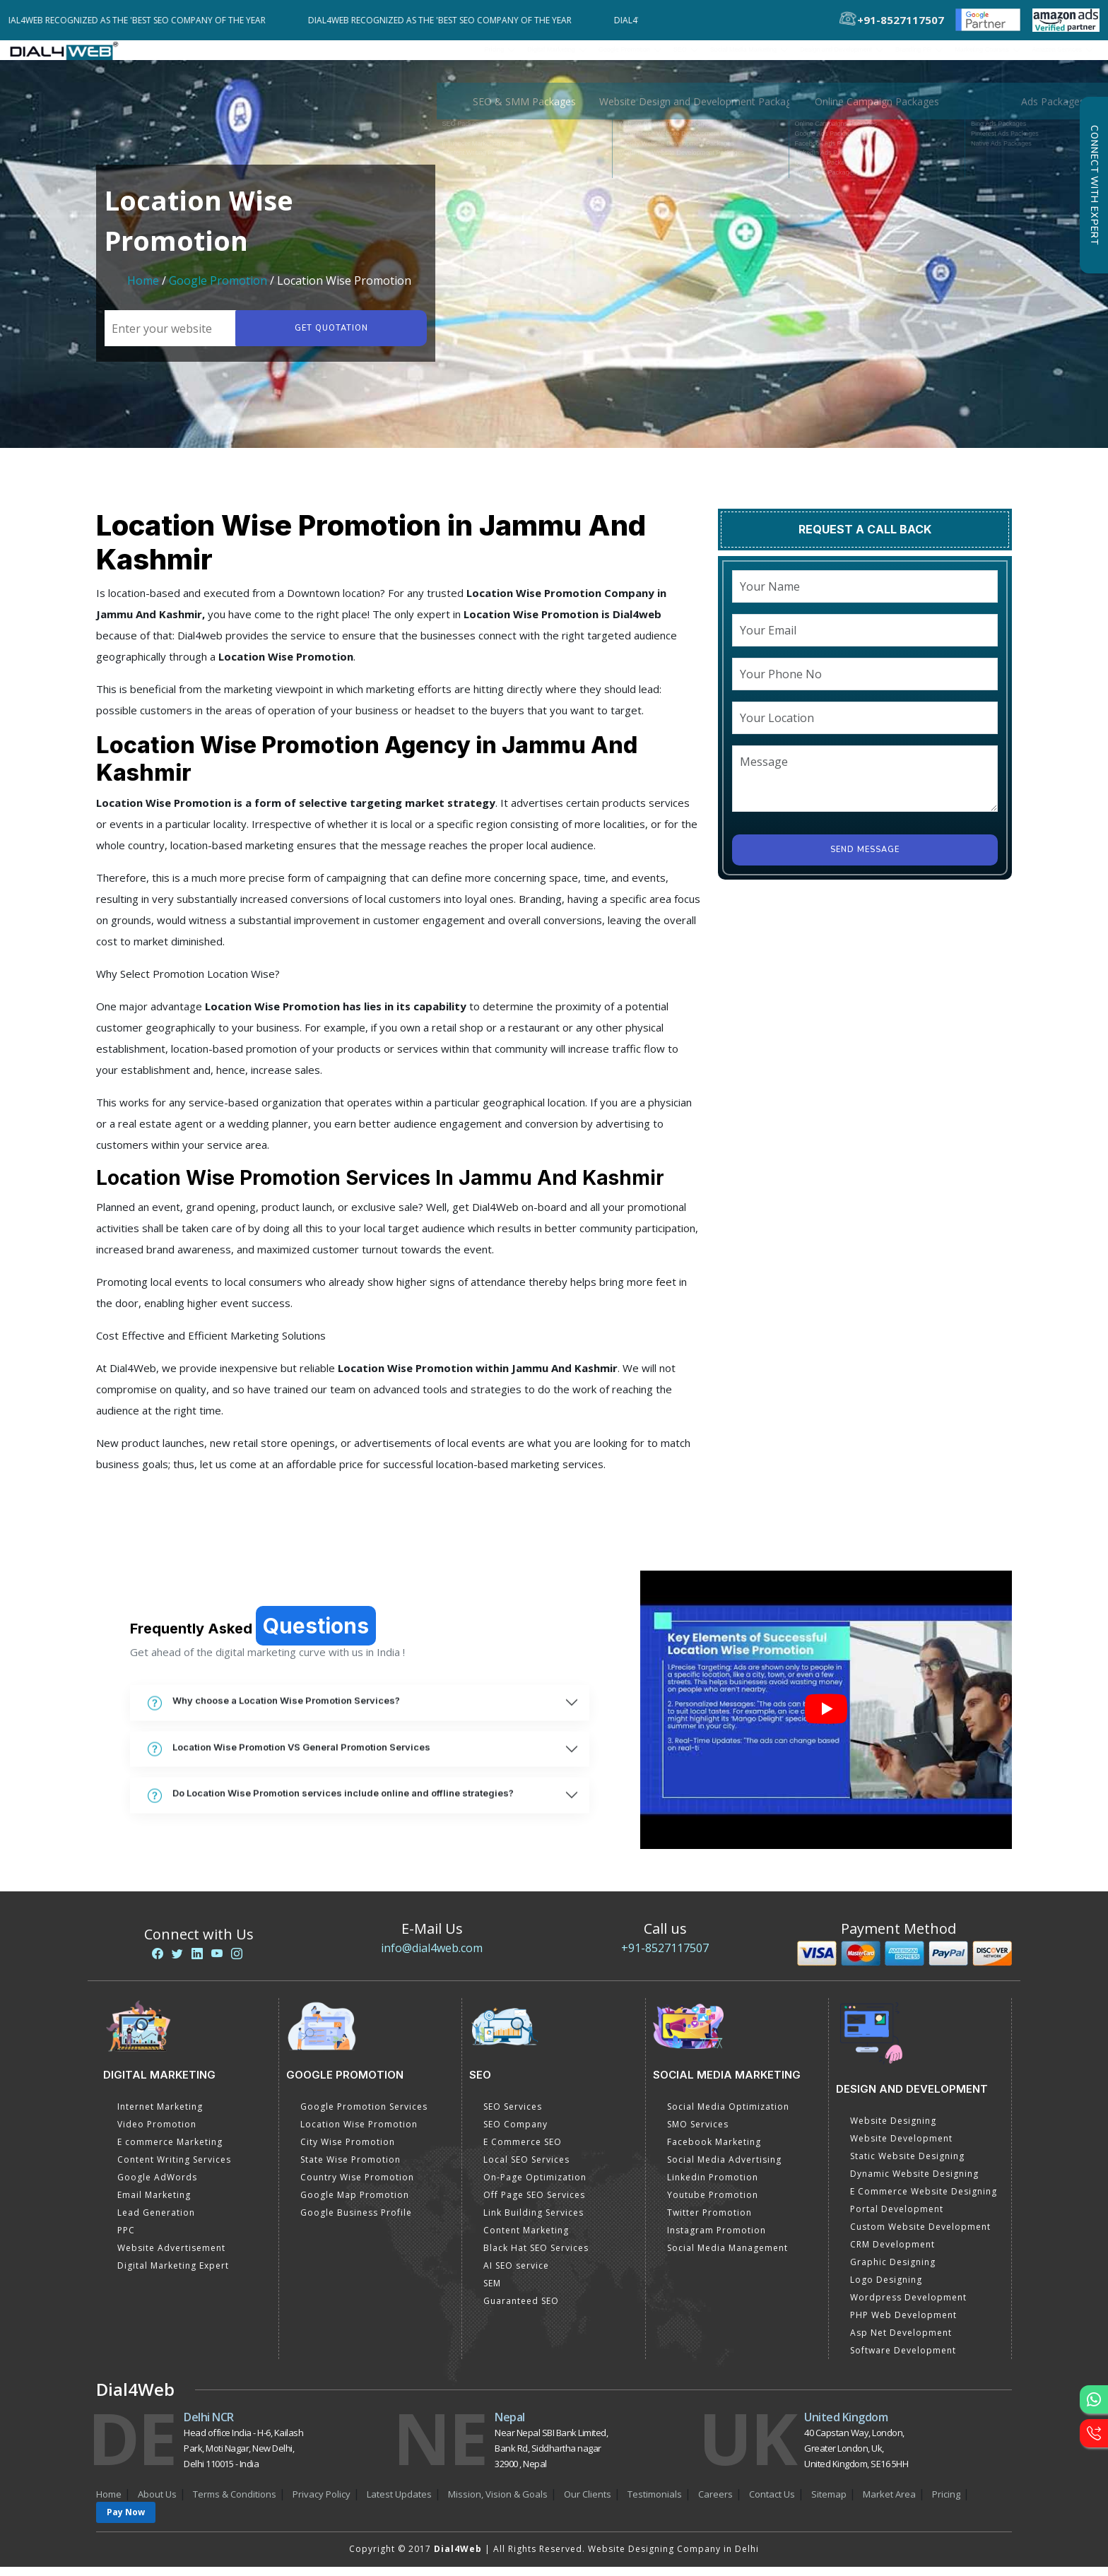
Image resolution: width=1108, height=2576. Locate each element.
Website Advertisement (171, 2257)
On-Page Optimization (535, 2186)
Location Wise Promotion (359, 2133)
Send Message (865, 858)
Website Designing (893, 2130)
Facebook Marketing (714, 2151)
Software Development (903, 2359)
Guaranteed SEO (521, 2310)
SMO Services (698, 2133)
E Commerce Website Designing (923, 2200)
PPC (126, 2239)
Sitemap (829, 2503)
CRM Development (892, 2253)
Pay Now (126, 2521)
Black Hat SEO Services (536, 2257)
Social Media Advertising (724, 2169)
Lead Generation (156, 2222)
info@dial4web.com (432, 1957)
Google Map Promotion (354, 2204)
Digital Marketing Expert (173, 2275)
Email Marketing (154, 2204)
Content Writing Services (174, 2169)
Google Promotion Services (364, 2116)
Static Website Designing (907, 2165)
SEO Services (512, 2116)
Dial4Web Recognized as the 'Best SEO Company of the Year (145, 20)
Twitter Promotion (709, 2222)
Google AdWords (157, 2186)
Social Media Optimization (728, 2116)
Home (143, 289)
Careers (715, 2503)
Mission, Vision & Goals (498, 2503)
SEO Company (515, 2133)
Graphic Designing (893, 2271)
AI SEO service (516, 2275)
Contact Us (772, 2503)
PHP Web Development (903, 2324)
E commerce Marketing (170, 2151)
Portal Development (896, 2218)
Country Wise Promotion (357, 2186)
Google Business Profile (356, 2222)
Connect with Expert (1094, 185)
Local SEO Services (526, 2169)
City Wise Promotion (347, 2151)
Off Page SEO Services (534, 2204)
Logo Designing (886, 2289)
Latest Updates (399, 2503)
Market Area (889, 2503)
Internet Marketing (160, 2116)
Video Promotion (156, 2133)
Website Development (901, 2147)
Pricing (306, 54)
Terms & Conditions (234, 2503)
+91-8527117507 (665, 1957)
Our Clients (587, 2503)
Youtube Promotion (712, 2204)
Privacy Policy (321, 2503)
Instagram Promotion (716, 2239)
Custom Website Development (920, 2236)
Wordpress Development (908, 2306)
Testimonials (654, 2503)
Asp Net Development (901, 2342)
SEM (492, 2292)
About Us (157, 2503)
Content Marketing (526, 2239)
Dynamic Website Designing (914, 2183)
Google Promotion (218, 289)
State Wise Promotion (350, 2169)
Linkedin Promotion (712, 2186)
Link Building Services (533, 2222)
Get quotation (326, 337)
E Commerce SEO (522, 2151)
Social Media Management (727, 2257)
